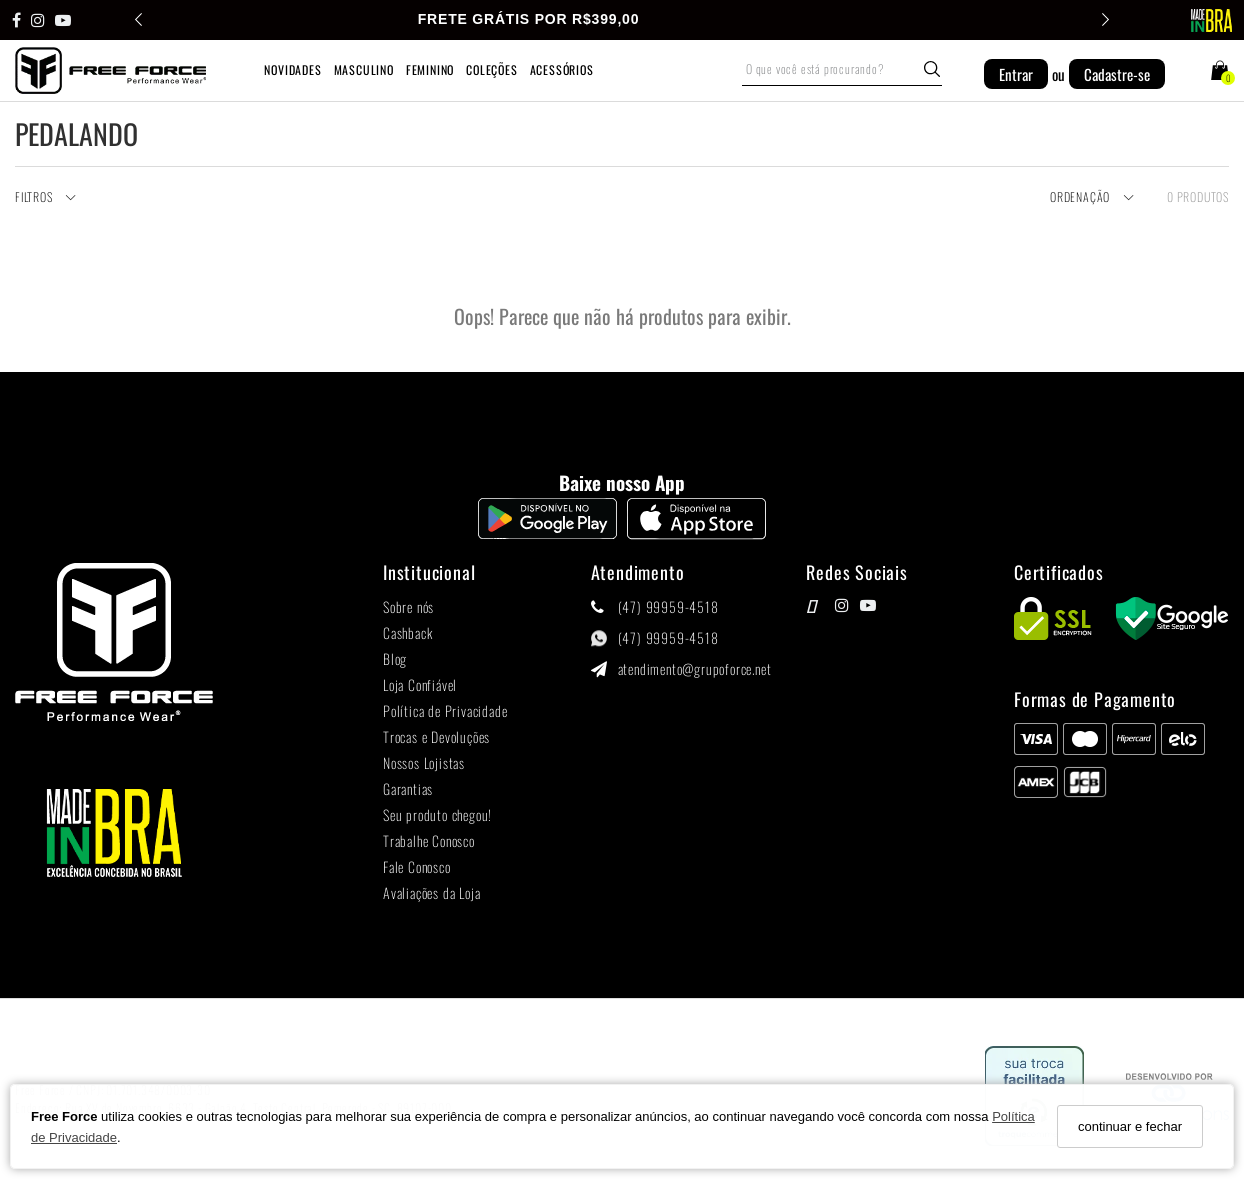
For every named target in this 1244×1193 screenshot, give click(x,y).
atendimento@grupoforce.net (695, 668)
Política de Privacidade (445, 710)
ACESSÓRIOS (562, 69)
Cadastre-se (1117, 74)
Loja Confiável (420, 684)
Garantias (408, 788)
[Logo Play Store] (547, 533)
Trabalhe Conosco (429, 840)
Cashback (407, 632)
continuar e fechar (1130, 1126)
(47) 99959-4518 (668, 606)
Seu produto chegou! (437, 814)
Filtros (46, 197)
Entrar (1016, 74)
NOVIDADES (292, 69)
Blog (395, 658)
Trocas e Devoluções (436, 736)
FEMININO (430, 69)
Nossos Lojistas (424, 762)
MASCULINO (364, 69)
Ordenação (1092, 197)
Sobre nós (408, 606)
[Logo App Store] (696, 533)
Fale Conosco (417, 866)
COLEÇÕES (491, 69)
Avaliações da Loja (431, 892)
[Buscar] (932, 69)
